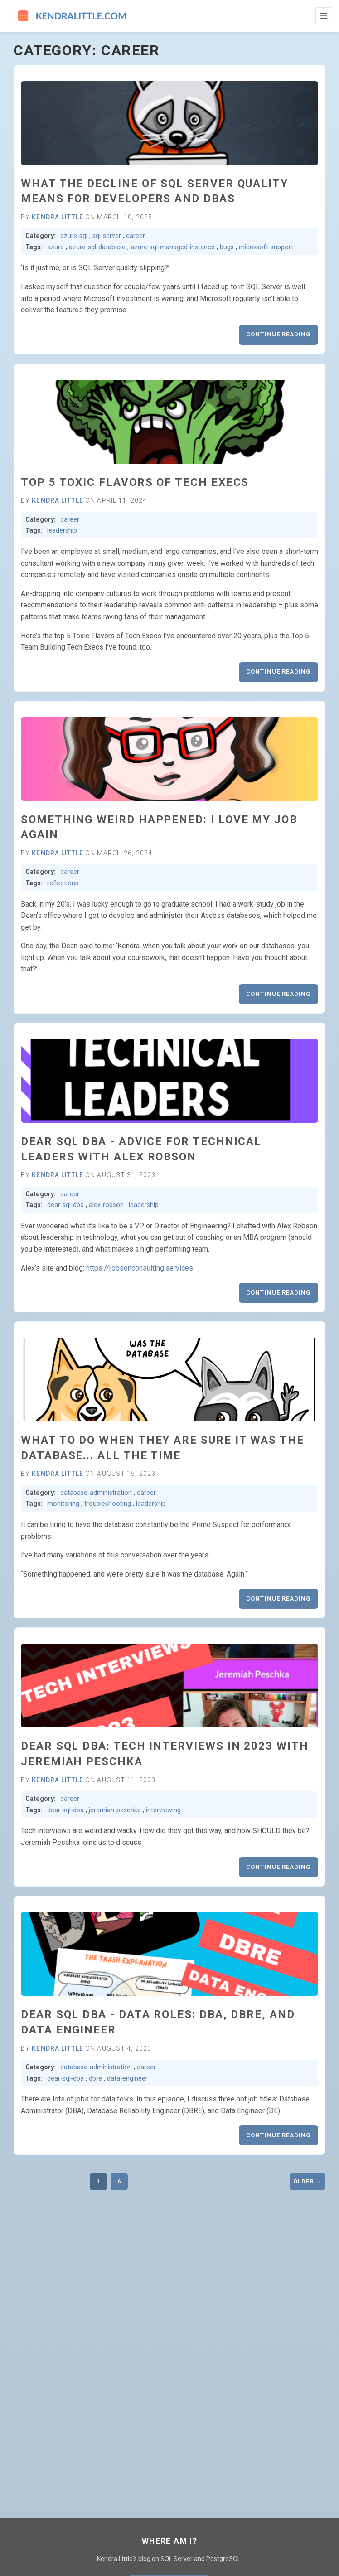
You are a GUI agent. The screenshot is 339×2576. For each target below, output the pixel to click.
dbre (95, 2078)
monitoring (63, 1504)
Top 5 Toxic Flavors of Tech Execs (135, 482)
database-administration (96, 1493)
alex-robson (106, 1205)
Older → (307, 2181)
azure (55, 247)
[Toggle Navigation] (324, 15)
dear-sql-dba (65, 1205)
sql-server (106, 236)
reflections (62, 883)
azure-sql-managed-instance (173, 247)
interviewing (163, 1810)
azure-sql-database (97, 247)
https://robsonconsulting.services (139, 1268)
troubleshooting (107, 1504)
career (135, 236)
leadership (62, 530)
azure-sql (73, 236)
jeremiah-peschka (115, 1810)
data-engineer (127, 2078)
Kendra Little (57, 217)
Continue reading (278, 334)
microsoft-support (266, 247)
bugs (227, 247)
